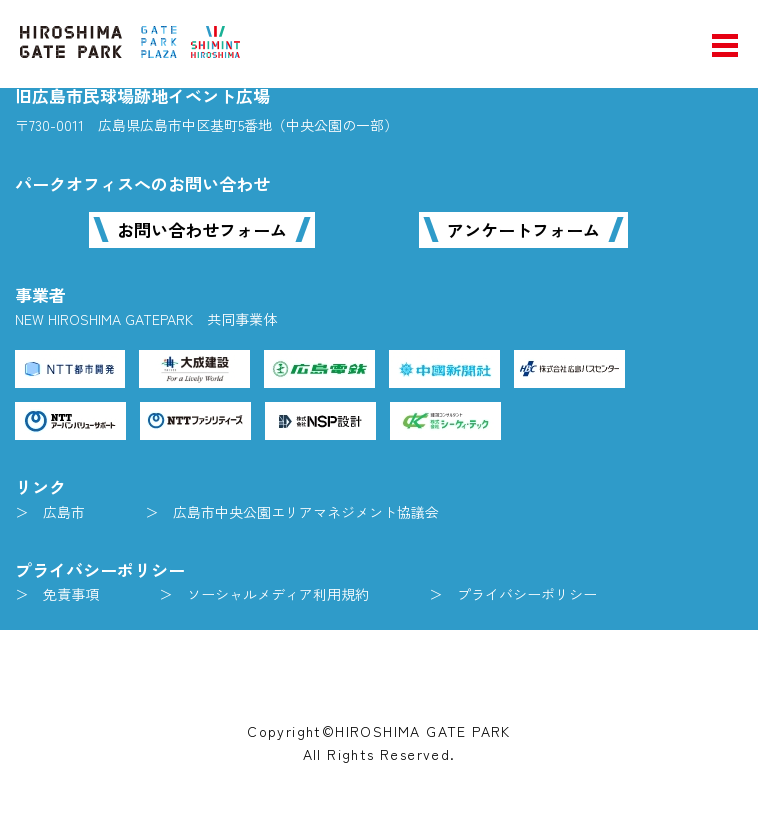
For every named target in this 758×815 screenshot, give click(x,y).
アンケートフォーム (523, 229)
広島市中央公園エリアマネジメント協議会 (306, 512)
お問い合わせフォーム (202, 229)
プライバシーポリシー (527, 594)
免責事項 (71, 594)
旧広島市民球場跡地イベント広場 (142, 95)
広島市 (64, 512)
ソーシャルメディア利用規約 (278, 594)
